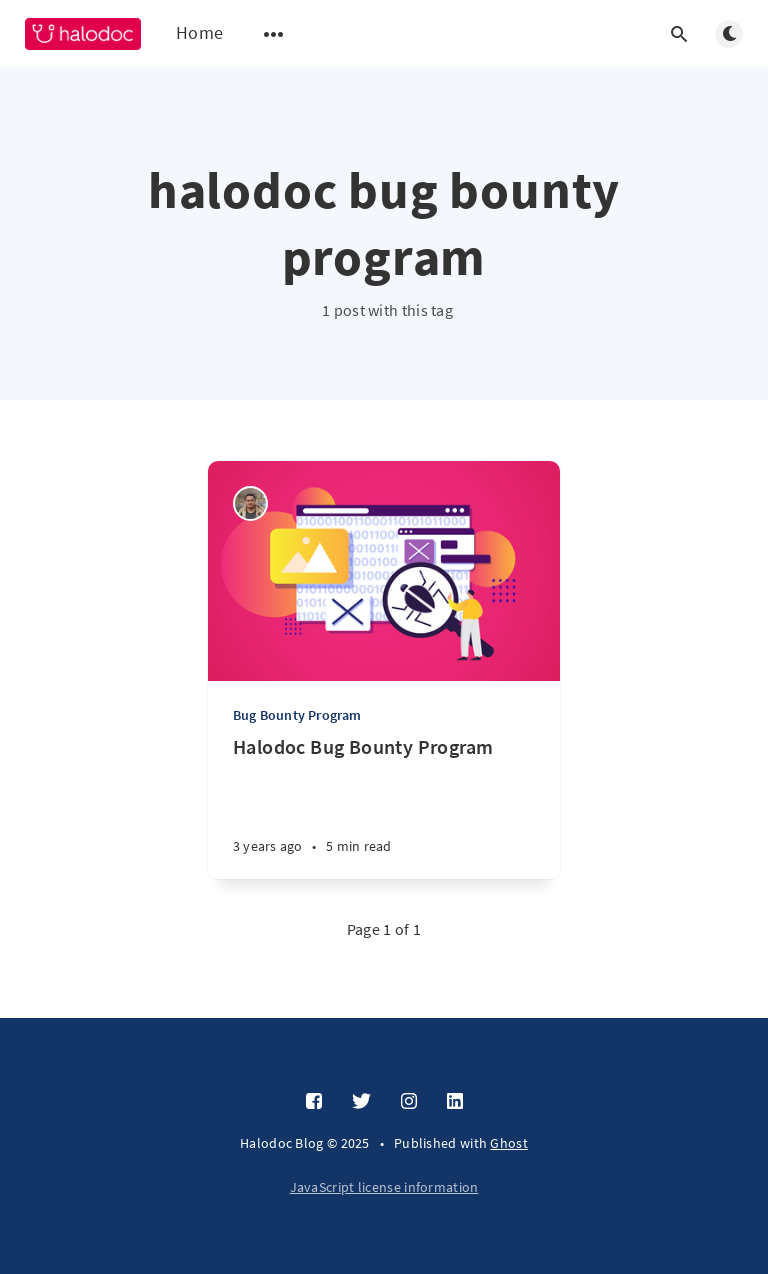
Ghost (509, 1143)
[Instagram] (409, 1102)
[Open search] (679, 34)
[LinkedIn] (455, 1102)
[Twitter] (361, 1102)
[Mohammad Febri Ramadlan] (250, 503)
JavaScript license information (384, 1187)
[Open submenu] (274, 34)
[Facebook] (314, 1102)
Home (199, 32)
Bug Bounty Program (297, 715)
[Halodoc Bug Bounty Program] (384, 806)
